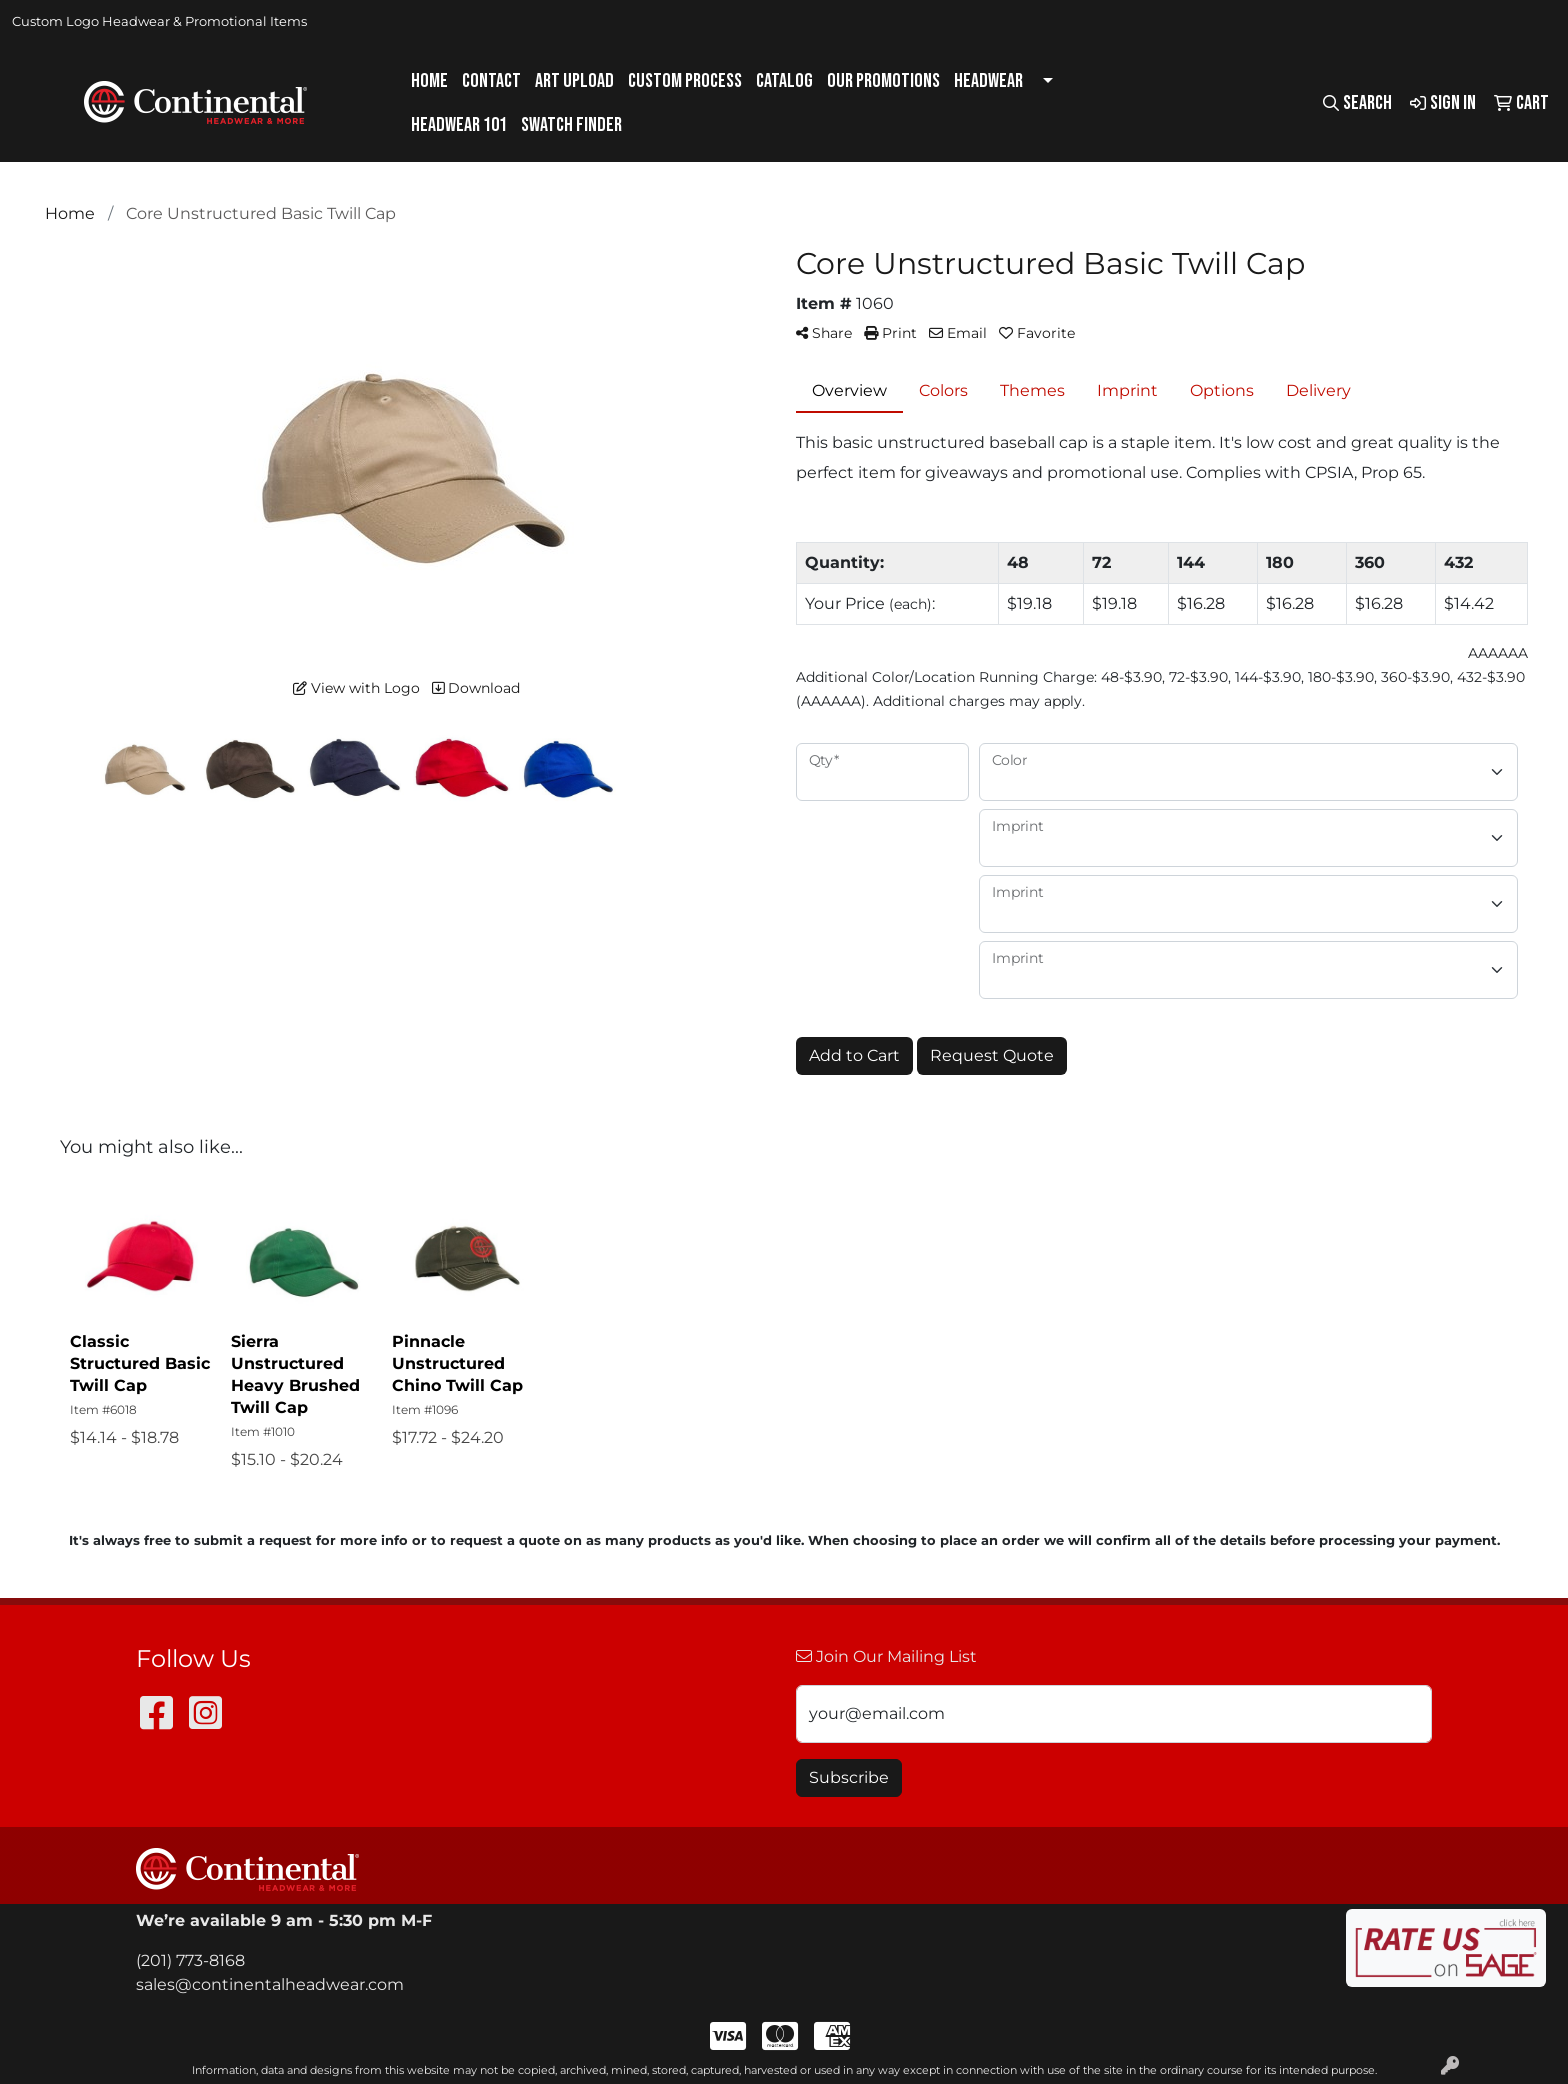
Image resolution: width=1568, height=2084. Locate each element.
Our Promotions (883, 81)
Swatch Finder (571, 125)
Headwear (988, 81)
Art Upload (574, 81)
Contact (491, 81)
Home (429, 81)
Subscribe (849, 1777)
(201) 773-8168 (190, 1960)
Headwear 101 (459, 125)
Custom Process (685, 81)
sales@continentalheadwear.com (270, 1984)
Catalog (784, 81)
